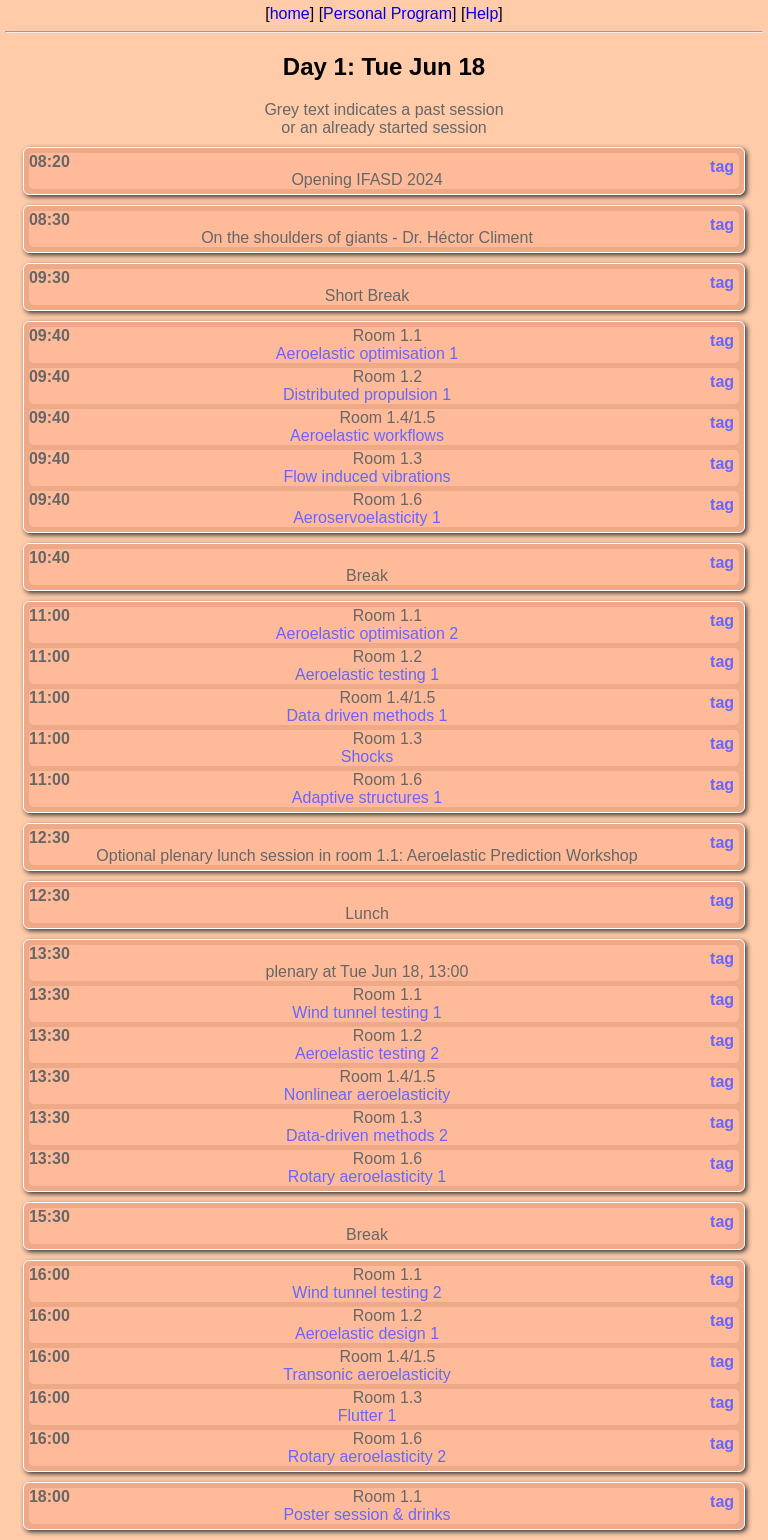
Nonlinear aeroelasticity (367, 1094)
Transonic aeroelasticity (366, 1374)
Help (481, 13)
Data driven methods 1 (367, 715)
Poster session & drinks (366, 1514)
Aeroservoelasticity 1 (367, 517)
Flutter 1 (367, 1415)
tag (722, 166)
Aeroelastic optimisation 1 (367, 353)
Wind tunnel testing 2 (366, 1292)
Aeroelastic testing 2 (367, 1053)
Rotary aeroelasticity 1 (367, 1176)
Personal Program (387, 13)
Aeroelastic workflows (367, 435)
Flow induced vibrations (366, 476)
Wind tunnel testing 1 (366, 1012)
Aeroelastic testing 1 (367, 674)
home (290, 13)
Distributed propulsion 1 (367, 394)
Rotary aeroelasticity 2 (367, 1456)
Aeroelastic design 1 (367, 1333)
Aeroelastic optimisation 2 (367, 633)
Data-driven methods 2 (367, 1135)
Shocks (367, 756)
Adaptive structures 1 (367, 797)
